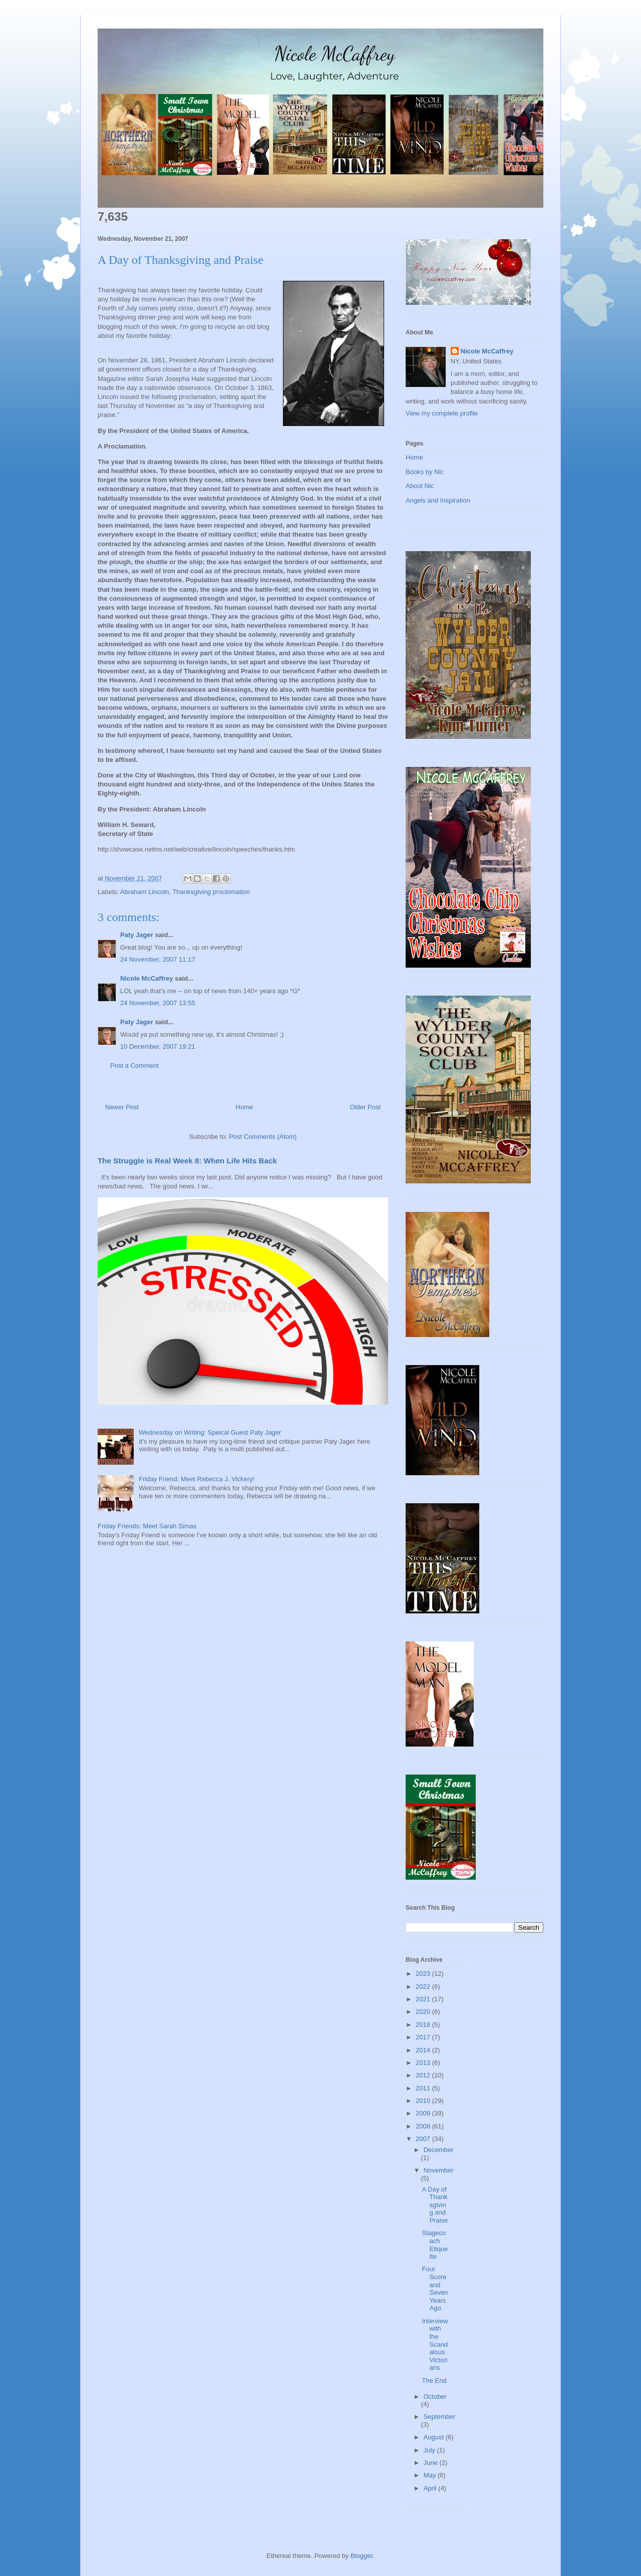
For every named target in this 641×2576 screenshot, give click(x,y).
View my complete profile (442, 413)
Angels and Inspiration (438, 500)
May (431, 2475)
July (430, 2450)
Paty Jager (136, 935)
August (435, 2437)
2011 (424, 2088)
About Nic (420, 486)
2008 (424, 2126)
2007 (424, 2138)
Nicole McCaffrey (146, 978)
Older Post (365, 1107)
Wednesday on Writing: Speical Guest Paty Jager (210, 1432)
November (439, 2170)
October (435, 2396)
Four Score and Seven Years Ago (435, 2288)
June (432, 2462)
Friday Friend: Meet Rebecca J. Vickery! (196, 1479)
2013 (424, 2062)
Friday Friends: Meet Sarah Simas (147, 1526)
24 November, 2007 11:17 (157, 959)
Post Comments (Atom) (262, 1136)
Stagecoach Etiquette (435, 2244)
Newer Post (122, 1107)
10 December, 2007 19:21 (157, 1046)
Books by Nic (425, 472)
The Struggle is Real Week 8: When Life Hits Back (187, 1160)
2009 (424, 2113)
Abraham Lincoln (144, 892)
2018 (424, 2024)
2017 (424, 2037)
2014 (424, 2050)
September (440, 2416)
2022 (424, 1986)
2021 (424, 1999)
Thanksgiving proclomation (211, 892)
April (431, 2488)
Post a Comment (134, 1065)
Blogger (362, 2555)
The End (434, 2380)
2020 (424, 2011)
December (439, 2150)
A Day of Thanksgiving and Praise (435, 2205)
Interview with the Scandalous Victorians (435, 2344)
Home (244, 1107)
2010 (424, 2100)
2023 (424, 1973)
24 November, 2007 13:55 (157, 1003)
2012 (424, 2075)
